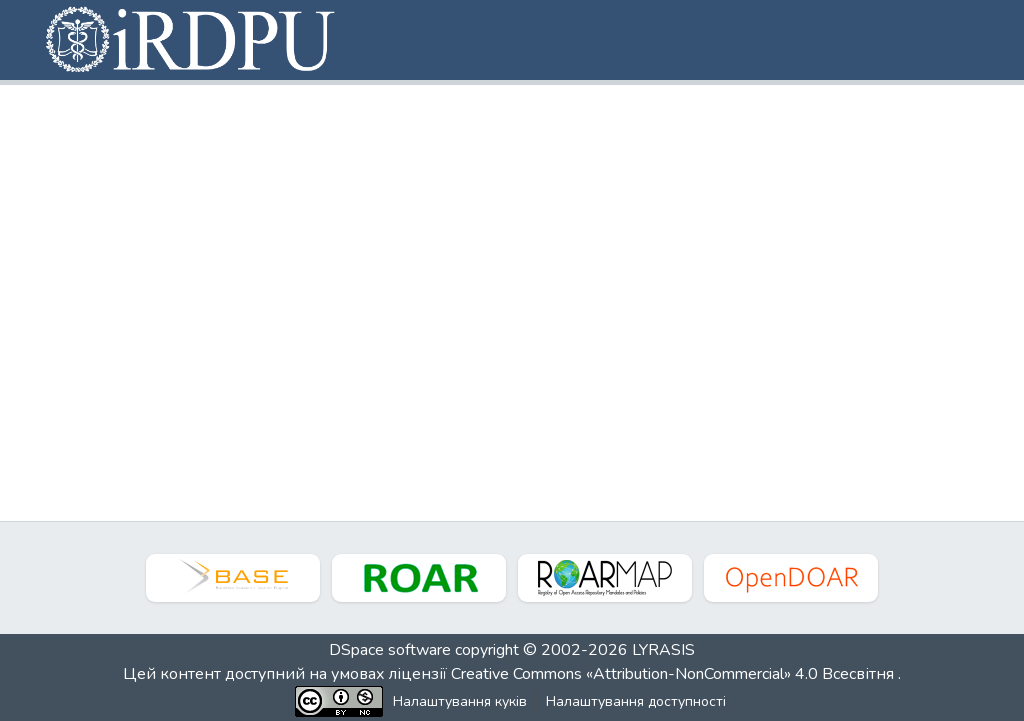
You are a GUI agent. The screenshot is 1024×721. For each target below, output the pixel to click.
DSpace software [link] (390, 650)
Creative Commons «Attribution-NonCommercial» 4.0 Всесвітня (674, 674)
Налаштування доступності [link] (636, 701)
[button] (192, 40)
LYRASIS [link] (663, 650)
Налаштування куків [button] (460, 701)
